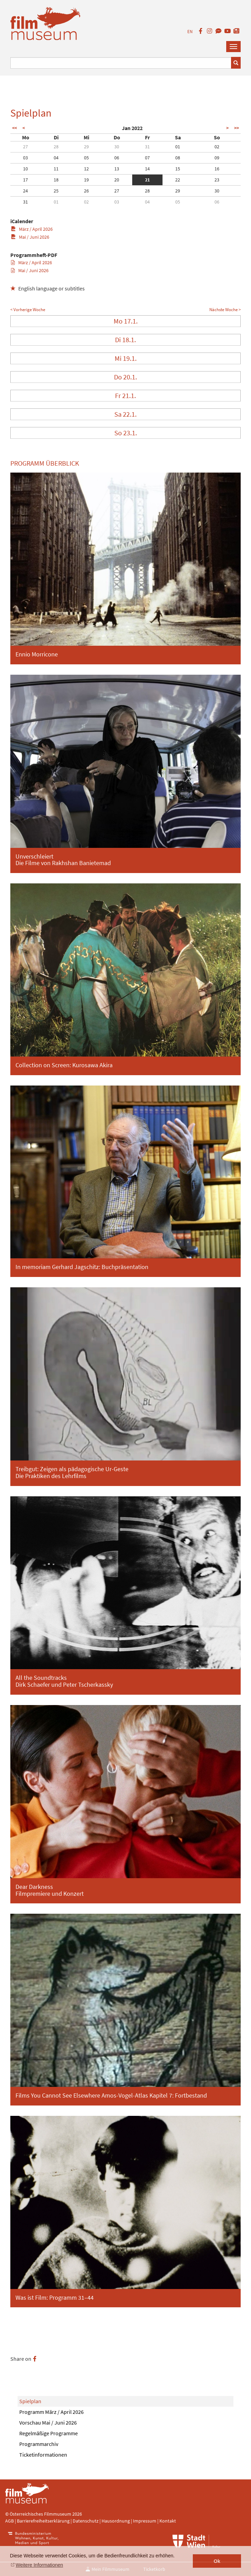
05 (86, 158)
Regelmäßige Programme (48, 2433)
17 (25, 180)
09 (217, 158)
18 (56, 180)
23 (217, 180)
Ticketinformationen (43, 2454)
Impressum (144, 2521)
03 (25, 158)
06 (116, 158)
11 (56, 169)
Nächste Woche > (225, 310)
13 (116, 169)
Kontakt (167, 2521)
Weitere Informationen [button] (39, 2565)
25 (56, 191)
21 (147, 180)
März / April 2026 (32, 229)
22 (177, 180)
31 (147, 146)
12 (86, 169)
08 (177, 158)
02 (217, 146)
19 (86, 180)
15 (177, 169)
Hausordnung (116, 2521)
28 (56, 146)
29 (86, 146)
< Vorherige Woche (27, 310)
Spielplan (30, 2401)
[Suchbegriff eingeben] (120, 63)
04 (56, 158)
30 (116, 146)
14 (147, 169)
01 (177, 146)
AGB (9, 2521)
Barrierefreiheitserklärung (43, 2521)
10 (25, 169)
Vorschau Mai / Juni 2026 (48, 2422)
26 (86, 191)
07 (147, 158)
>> (236, 128)
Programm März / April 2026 (51, 2411)
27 (25, 146)
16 (217, 169)
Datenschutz (86, 2521)
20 (116, 180)
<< (14, 128)
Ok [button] (217, 2561)
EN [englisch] (189, 31)
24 (25, 191)
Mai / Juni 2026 (30, 237)
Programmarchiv (38, 2443)
